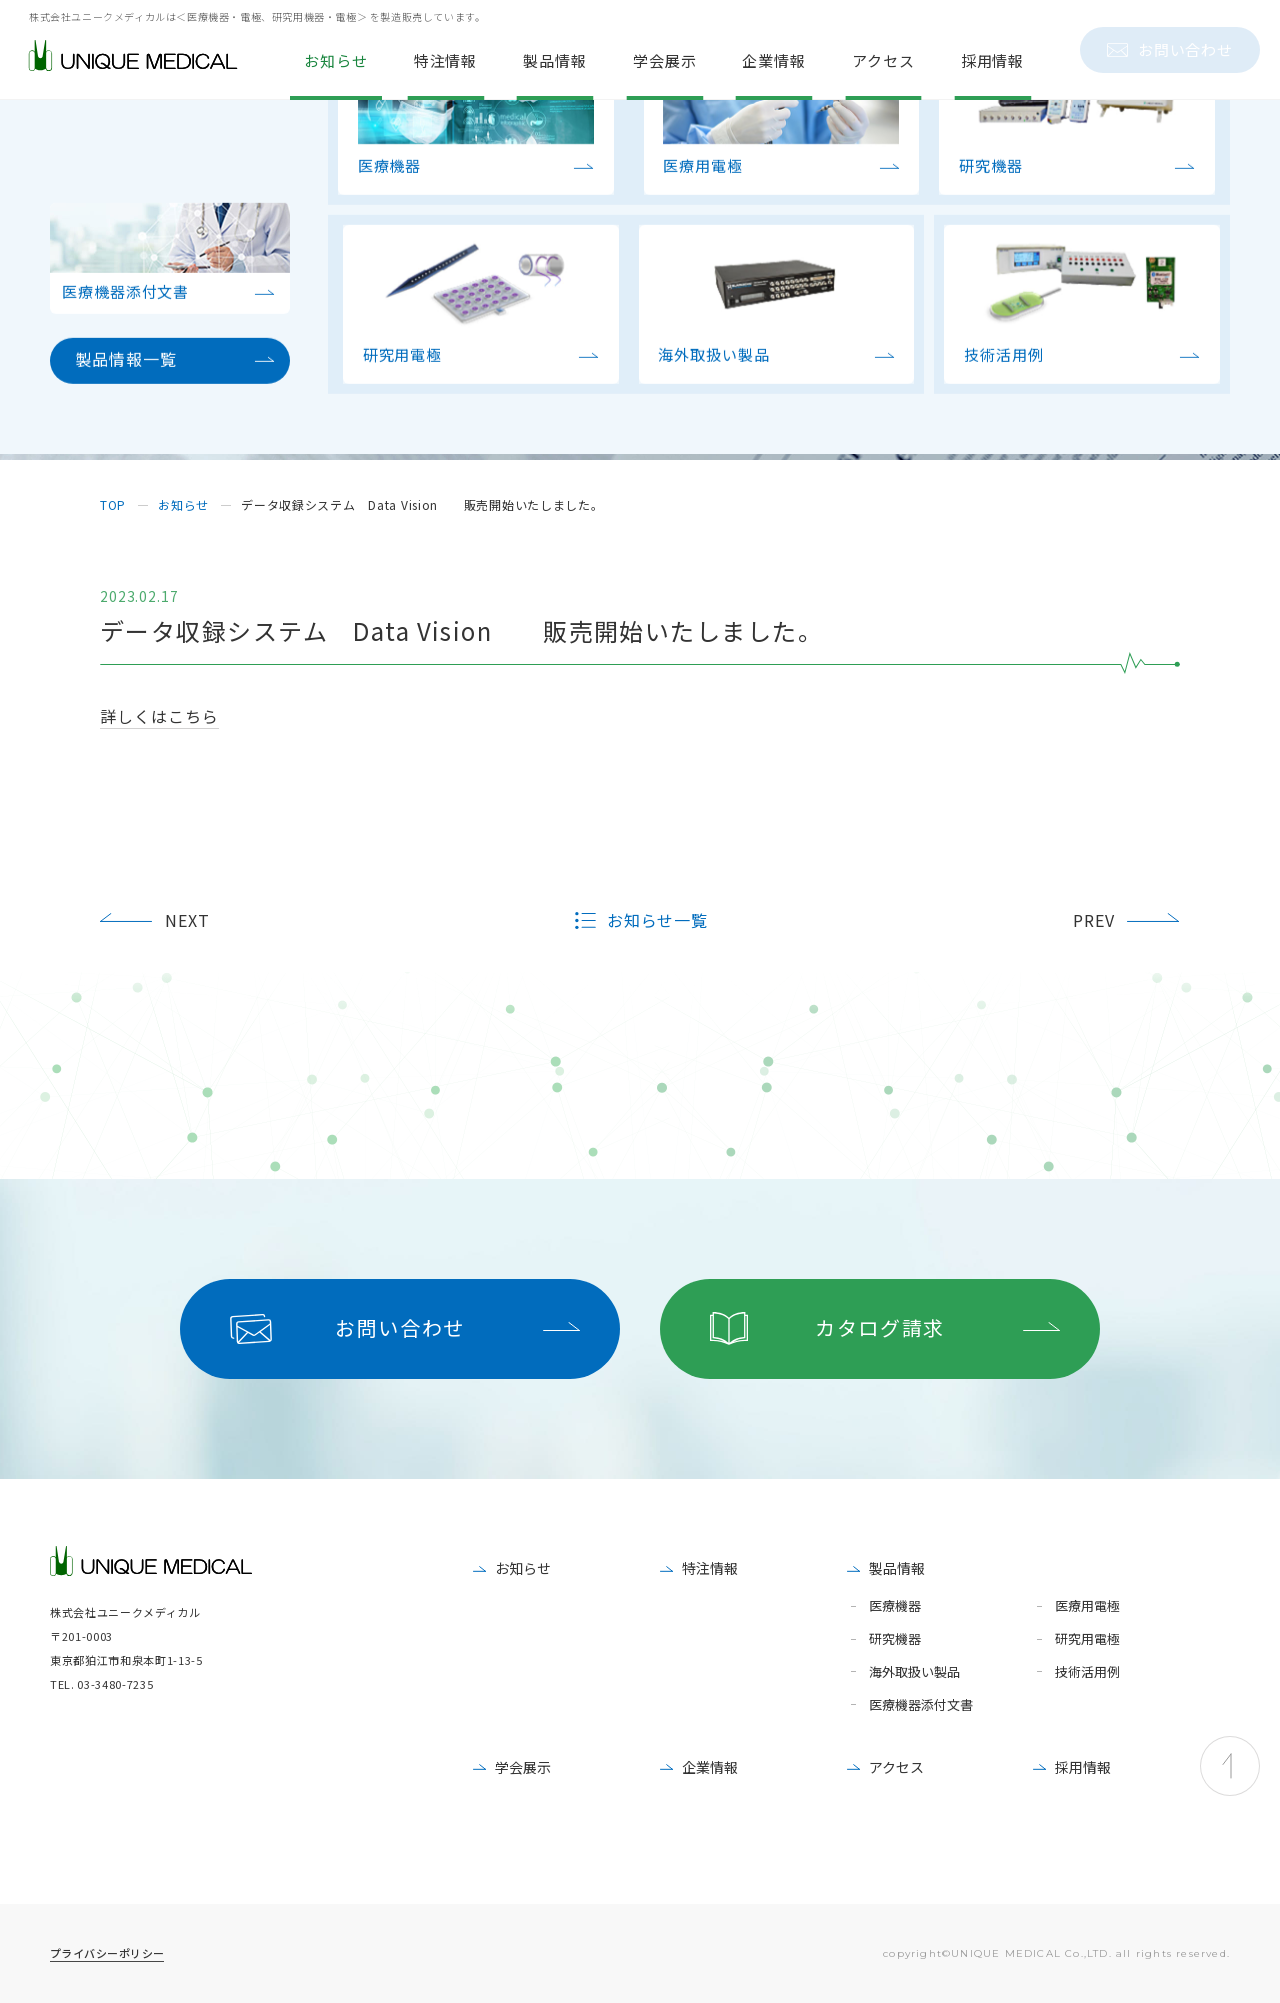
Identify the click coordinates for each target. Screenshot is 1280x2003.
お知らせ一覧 (658, 920)
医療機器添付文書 (921, 1705)
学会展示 (523, 1767)
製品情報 (897, 1568)
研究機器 (895, 1639)
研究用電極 (1087, 1639)
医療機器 (895, 1606)
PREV (1094, 920)
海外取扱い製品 (914, 1672)
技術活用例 (1087, 1672)
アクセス (896, 1767)
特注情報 (710, 1568)
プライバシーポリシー (107, 1953)
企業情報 (710, 1767)
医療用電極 (1087, 1606)
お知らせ (523, 1568)
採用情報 (1083, 1767)
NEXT (187, 920)
